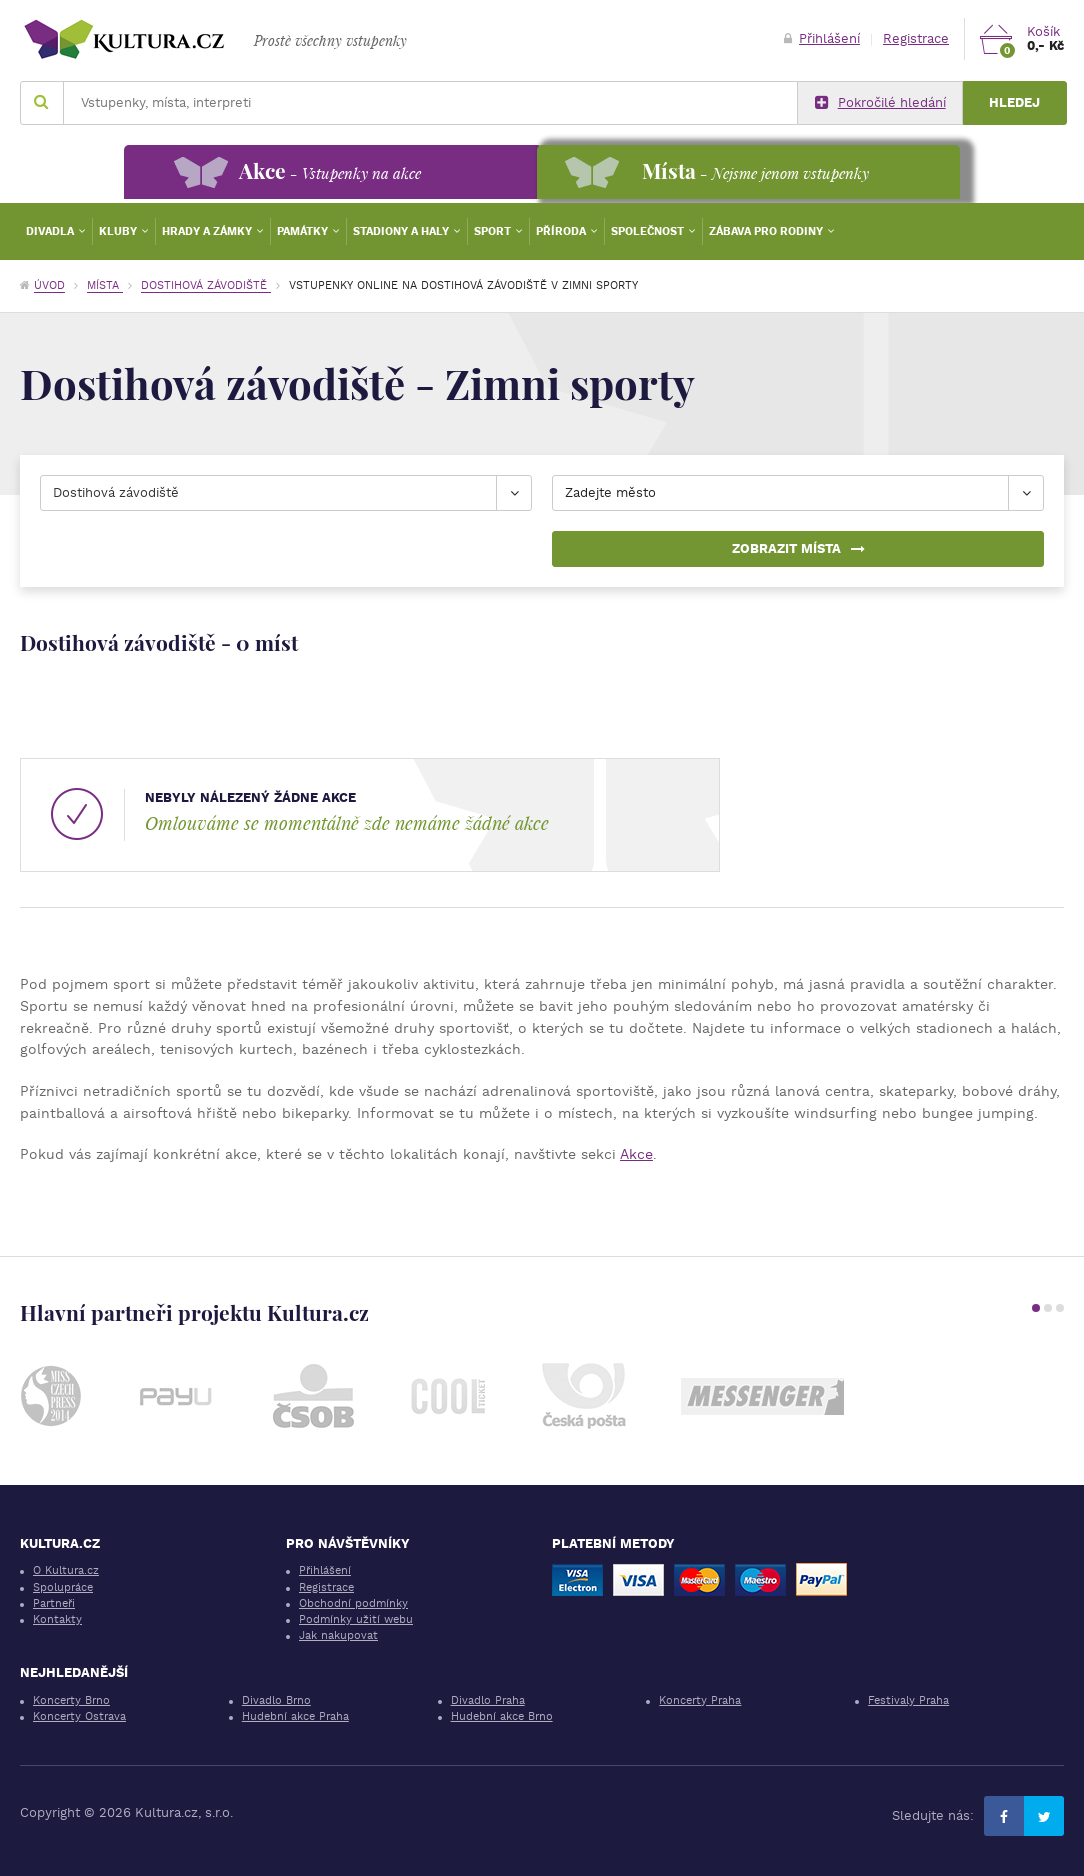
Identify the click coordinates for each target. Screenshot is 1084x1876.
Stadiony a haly (402, 231)
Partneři (54, 1603)
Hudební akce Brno (502, 1716)
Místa (105, 285)
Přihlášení (822, 38)
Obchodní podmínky (353, 1603)
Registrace (916, 38)
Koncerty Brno (71, 1700)
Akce (636, 1154)
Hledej (1014, 102)
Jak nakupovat (338, 1635)
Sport (494, 231)
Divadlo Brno (276, 1700)
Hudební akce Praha (295, 1716)
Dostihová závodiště (206, 285)
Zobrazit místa (798, 548)
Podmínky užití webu (356, 1619)
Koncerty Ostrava (79, 1716)
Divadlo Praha (488, 1700)
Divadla (51, 231)
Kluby (119, 231)
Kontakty (57, 1619)
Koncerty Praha (700, 1700)
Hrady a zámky (208, 231)
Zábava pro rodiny (767, 231)
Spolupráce (63, 1587)
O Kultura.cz (66, 1570)
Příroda (562, 231)
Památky (304, 231)
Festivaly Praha (908, 1700)
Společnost (649, 231)
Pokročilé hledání (880, 103)
